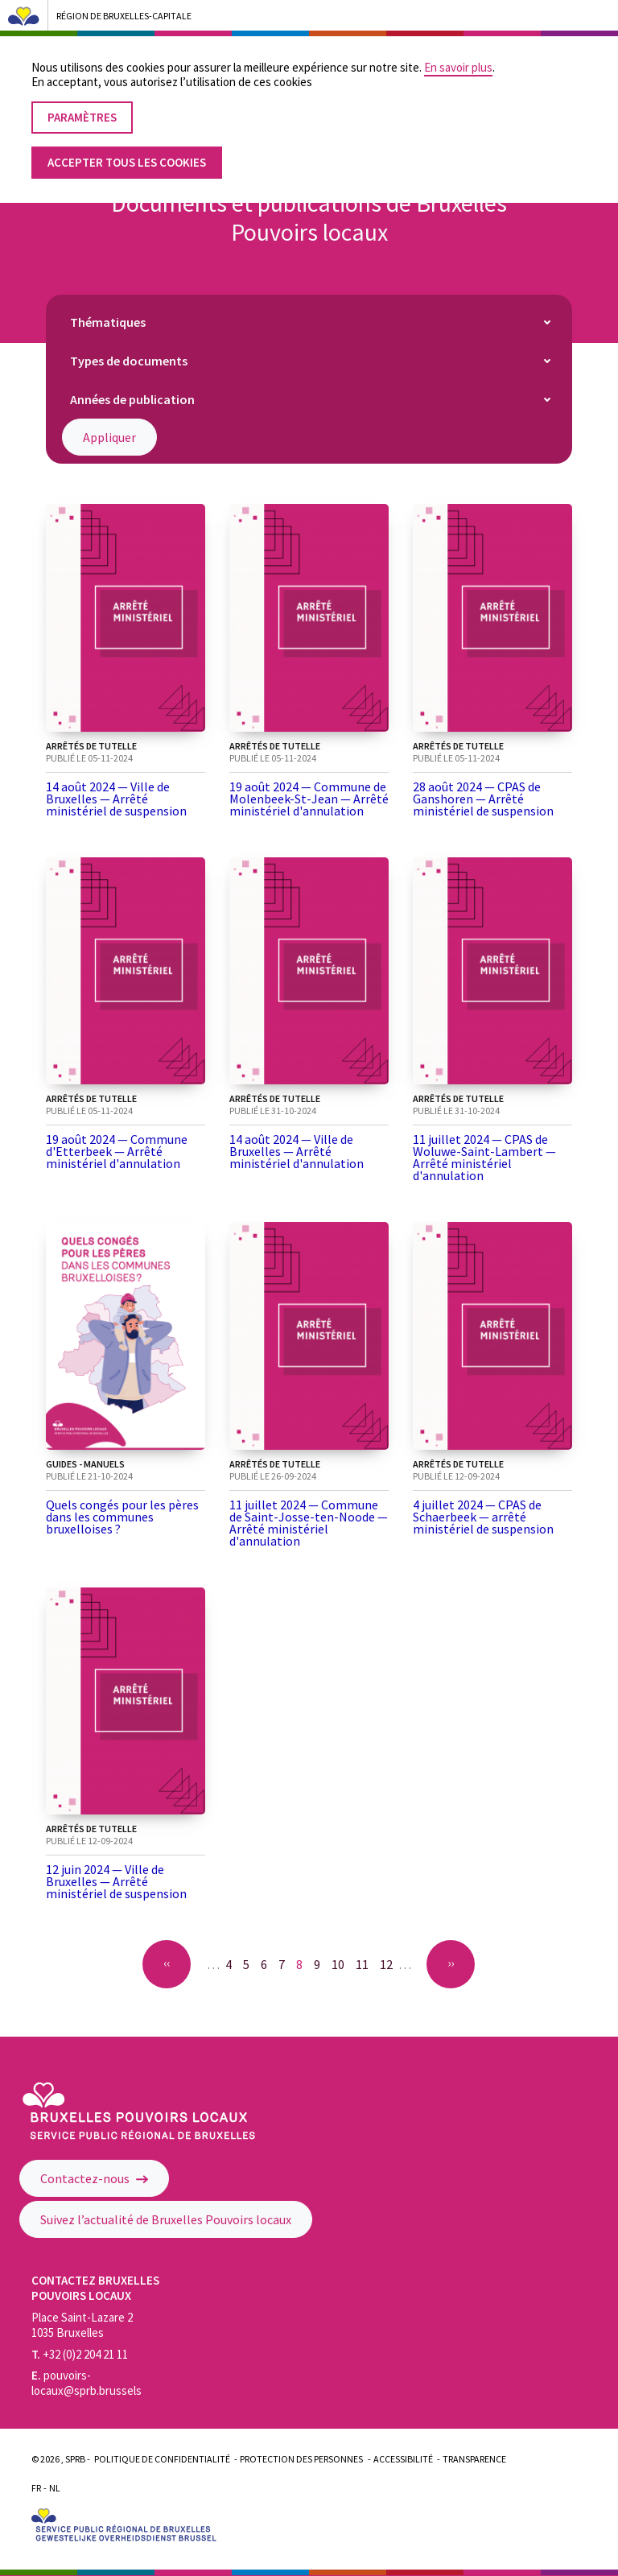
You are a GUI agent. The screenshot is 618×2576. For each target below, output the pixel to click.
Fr (36, 2488)
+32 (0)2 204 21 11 (79, 2354)
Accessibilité (403, 2459)
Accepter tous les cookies (126, 147)
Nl (54, 2488)
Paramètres (82, 101)
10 (341, 1964)
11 (365, 1964)
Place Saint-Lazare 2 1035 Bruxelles (82, 2325)
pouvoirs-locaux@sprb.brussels (86, 2383)
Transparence (474, 2459)
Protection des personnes (301, 2459)
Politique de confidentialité (162, 2459)
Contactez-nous (94, 2178)
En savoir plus (458, 52)
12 (389, 1964)
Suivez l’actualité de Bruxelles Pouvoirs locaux (165, 2219)
